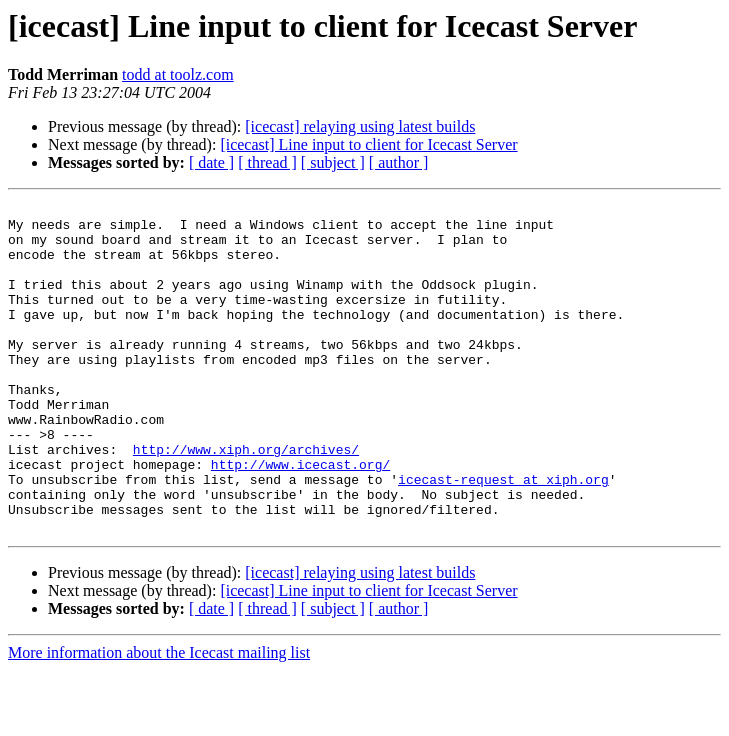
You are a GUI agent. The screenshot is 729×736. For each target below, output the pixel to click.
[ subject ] (333, 162)
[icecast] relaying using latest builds (360, 126)
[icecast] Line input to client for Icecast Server (368, 144)
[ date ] (211, 162)
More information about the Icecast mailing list (159, 718)
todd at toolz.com (178, 74)
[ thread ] (267, 162)
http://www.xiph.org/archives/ (246, 500)
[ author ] (399, 162)
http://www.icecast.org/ (300, 518)
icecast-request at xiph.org (503, 536)
